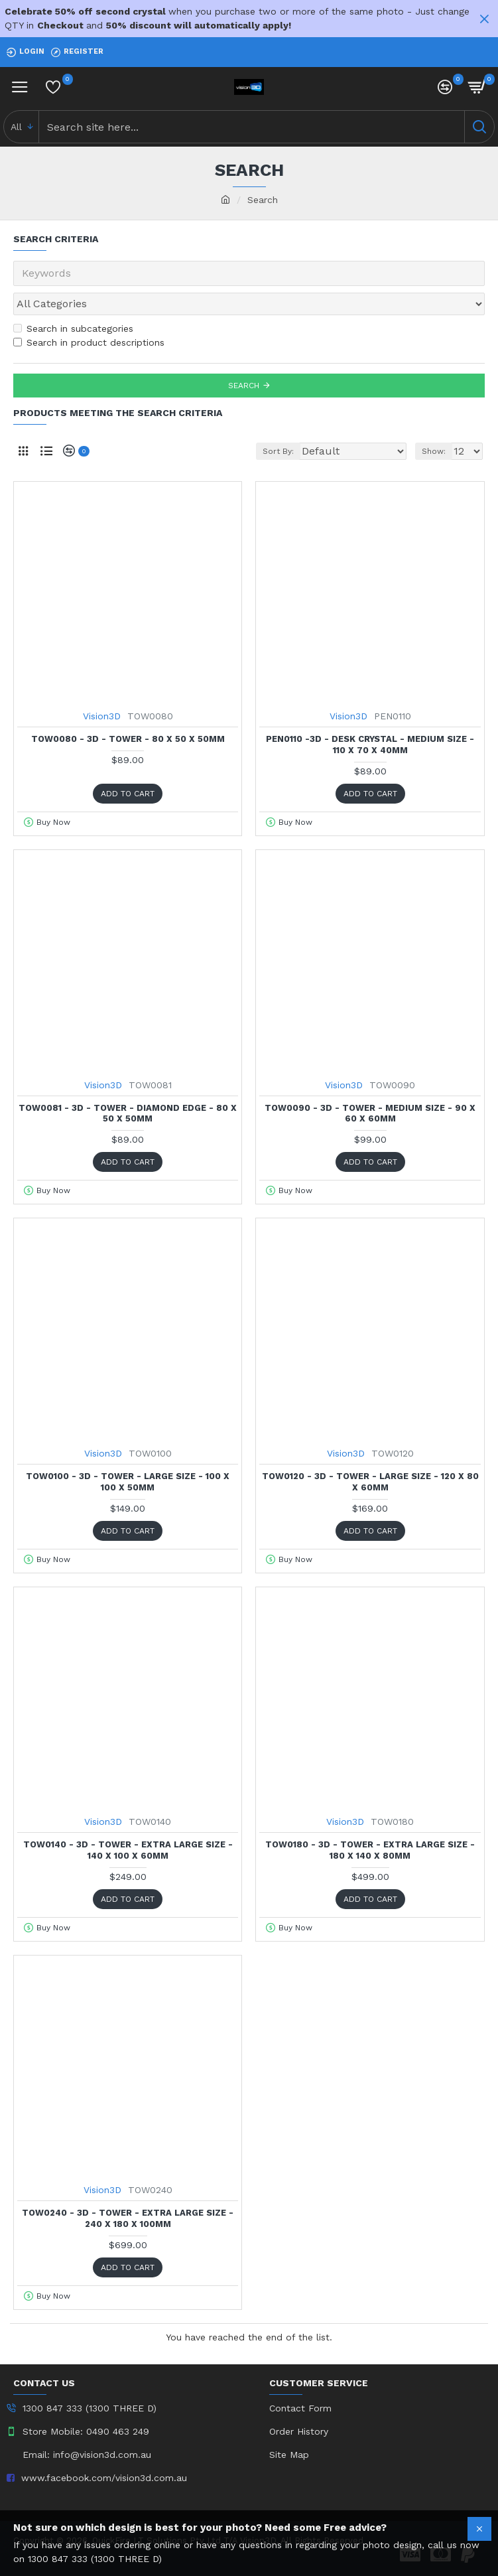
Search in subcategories (73, 328)
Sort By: (278, 451)
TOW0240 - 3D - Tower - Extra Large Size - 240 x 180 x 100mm (127, 2218)
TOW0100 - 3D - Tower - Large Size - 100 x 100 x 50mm (127, 1481)
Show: (434, 451)
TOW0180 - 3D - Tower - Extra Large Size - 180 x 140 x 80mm (370, 1850)
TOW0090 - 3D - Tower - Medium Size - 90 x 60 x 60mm (370, 1113)
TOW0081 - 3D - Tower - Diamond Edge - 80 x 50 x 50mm (128, 1113)
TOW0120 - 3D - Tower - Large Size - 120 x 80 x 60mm (370, 1481)
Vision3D (102, 716)
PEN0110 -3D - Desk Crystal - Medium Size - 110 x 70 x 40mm (370, 744)
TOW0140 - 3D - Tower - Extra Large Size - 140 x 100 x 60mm (128, 1850)
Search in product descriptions (88, 342)
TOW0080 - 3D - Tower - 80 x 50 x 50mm (128, 739)
